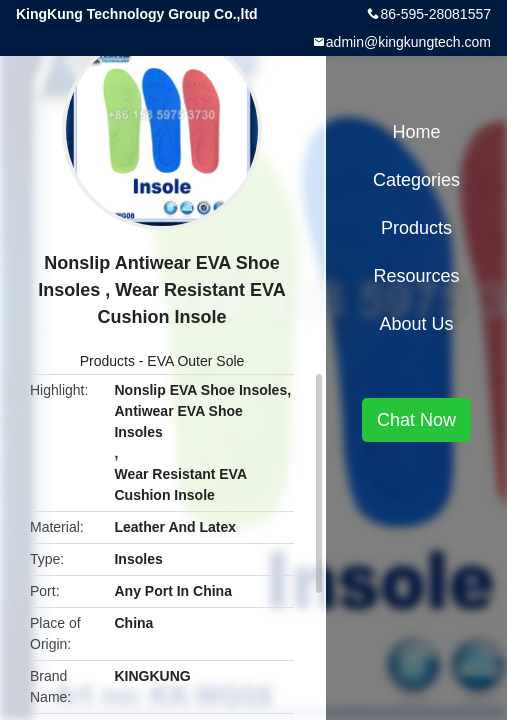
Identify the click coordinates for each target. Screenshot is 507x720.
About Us (416, 324)
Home (416, 132)
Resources (416, 276)
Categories (416, 180)
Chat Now (416, 420)
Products (107, 361)
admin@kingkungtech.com (408, 42)
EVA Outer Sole (195, 361)
